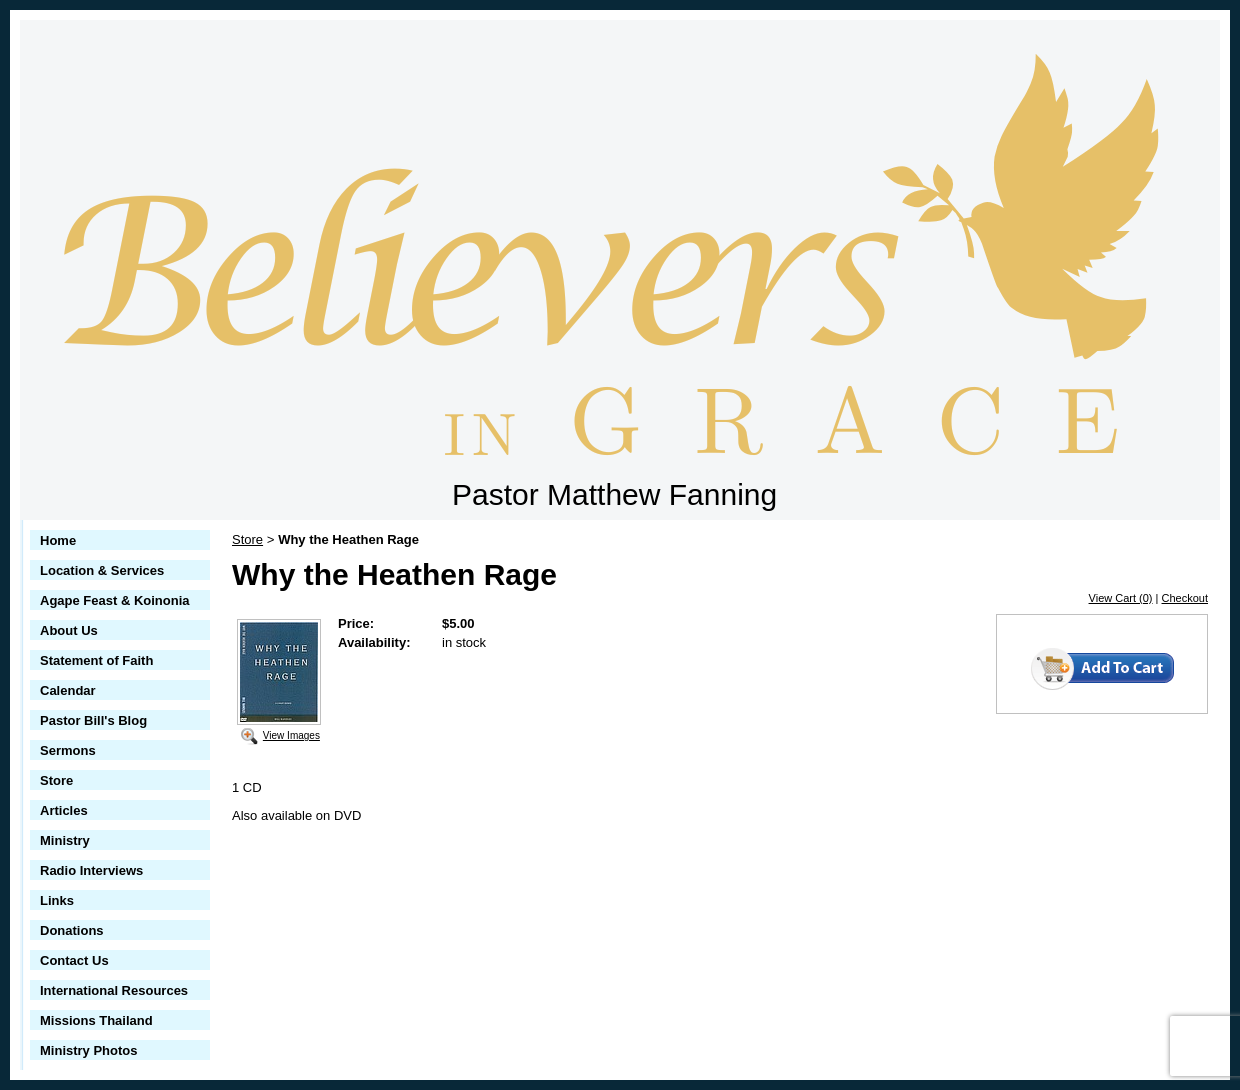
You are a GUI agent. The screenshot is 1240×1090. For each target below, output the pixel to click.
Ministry (65, 840)
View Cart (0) (1121, 598)
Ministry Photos (89, 1050)
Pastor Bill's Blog (93, 720)
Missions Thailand (96, 1020)
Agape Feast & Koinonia (115, 600)
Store (56, 780)
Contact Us (74, 960)
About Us (69, 630)
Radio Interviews (91, 870)
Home (58, 540)
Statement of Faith (96, 660)
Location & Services (102, 570)
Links (57, 900)
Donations (72, 930)
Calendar (68, 690)
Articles (64, 810)
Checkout (1185, 598)
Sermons (68, 750)
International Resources (114, 990)
